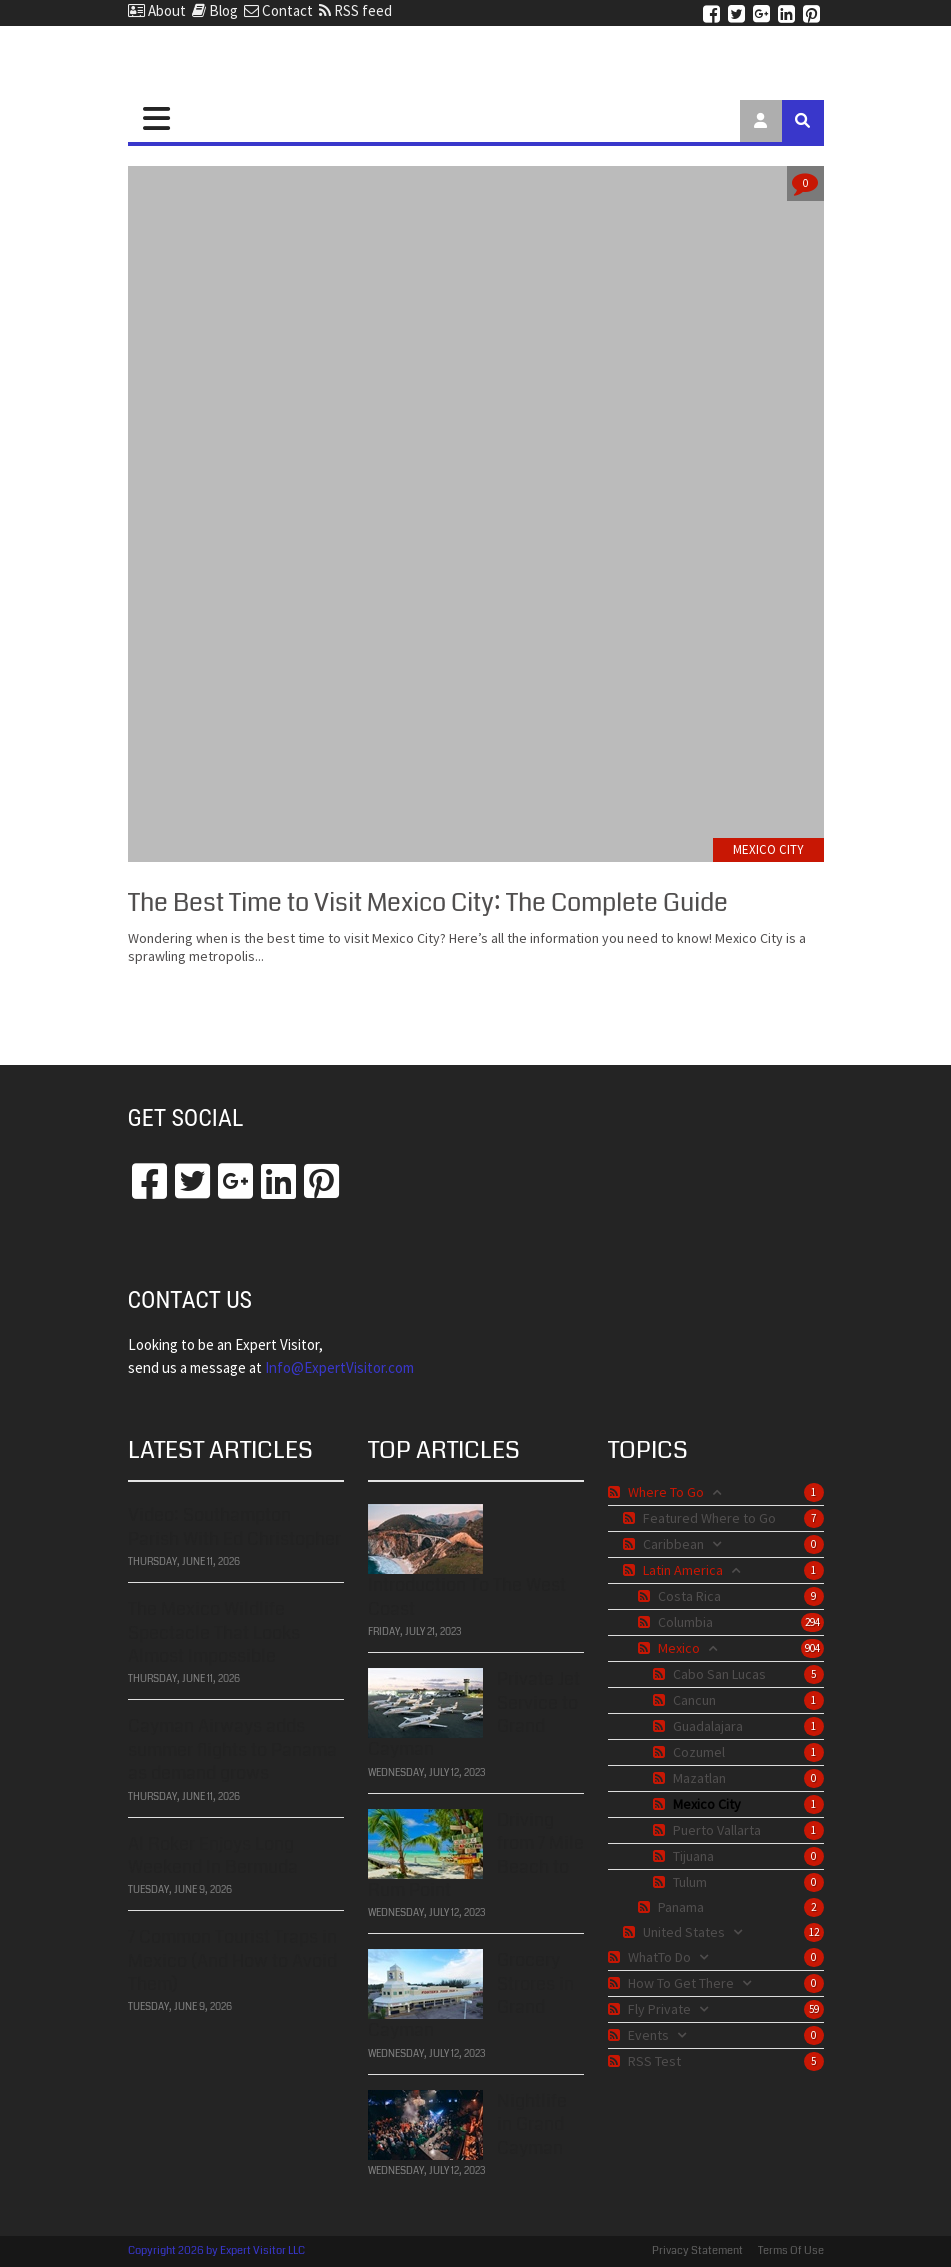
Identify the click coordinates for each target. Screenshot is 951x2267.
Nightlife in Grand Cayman (532, 2122)
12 (814, 1932)
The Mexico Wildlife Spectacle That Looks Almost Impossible (214, 1630)
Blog (215, 10)
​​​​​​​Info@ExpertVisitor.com (339, 1367)
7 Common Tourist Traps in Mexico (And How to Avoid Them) (232, 1958)
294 (812, 1622)
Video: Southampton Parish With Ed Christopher (234, 1524)
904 (812, 1648)
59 (814, 2009)
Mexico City (768, 849)
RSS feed (355, 10)
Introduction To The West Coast (467, 1594)
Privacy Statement (697, 2250)
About (157, 10)
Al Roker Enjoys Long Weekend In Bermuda (213, 1852)
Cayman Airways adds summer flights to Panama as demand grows (232, 1747)
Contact (278, 10)
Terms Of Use (791, 2250)
